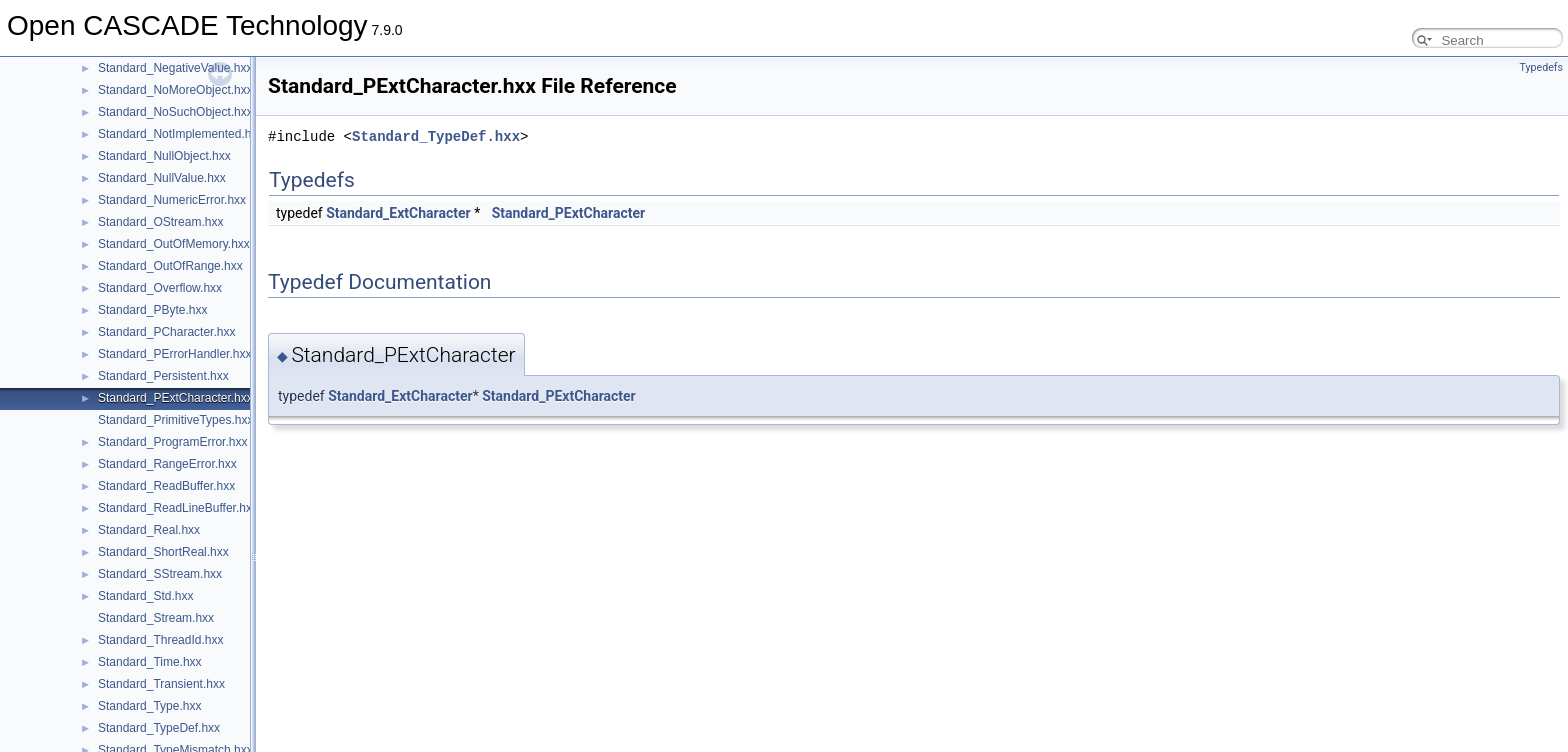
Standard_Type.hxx (149, 706)
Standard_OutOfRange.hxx (170, 266)
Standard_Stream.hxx (156, 618)
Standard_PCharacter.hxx (166, 332)
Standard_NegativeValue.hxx (175, 68)
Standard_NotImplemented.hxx (180, 134)
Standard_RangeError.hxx (167, 464)
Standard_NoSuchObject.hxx (175, 112)
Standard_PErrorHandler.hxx (174, 354)
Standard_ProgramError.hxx (172, 442)
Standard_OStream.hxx (160, 222)
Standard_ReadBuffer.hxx (166, 486)
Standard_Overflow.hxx (160, 288)
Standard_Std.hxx (145, 596)
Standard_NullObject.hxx (164, 156)
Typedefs (1541, 67)
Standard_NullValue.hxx (162, 178)
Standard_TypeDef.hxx (159, 728)
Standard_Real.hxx (149, 530)
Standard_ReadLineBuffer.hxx (178, 508)
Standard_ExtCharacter (398, 213)
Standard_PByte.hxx (152, 310)
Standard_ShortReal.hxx (163, 552)
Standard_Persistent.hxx (163, 376)
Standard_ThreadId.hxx (160, 640)
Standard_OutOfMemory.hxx (174, 244)
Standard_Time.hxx (150, 662)
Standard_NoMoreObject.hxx (175, 90)
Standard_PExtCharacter (569, 213)
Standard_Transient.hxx (161, 684)
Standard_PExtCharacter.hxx (175, 398)
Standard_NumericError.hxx (172, 200)
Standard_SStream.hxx (160, 574)
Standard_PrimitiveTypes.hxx (175, 420)
